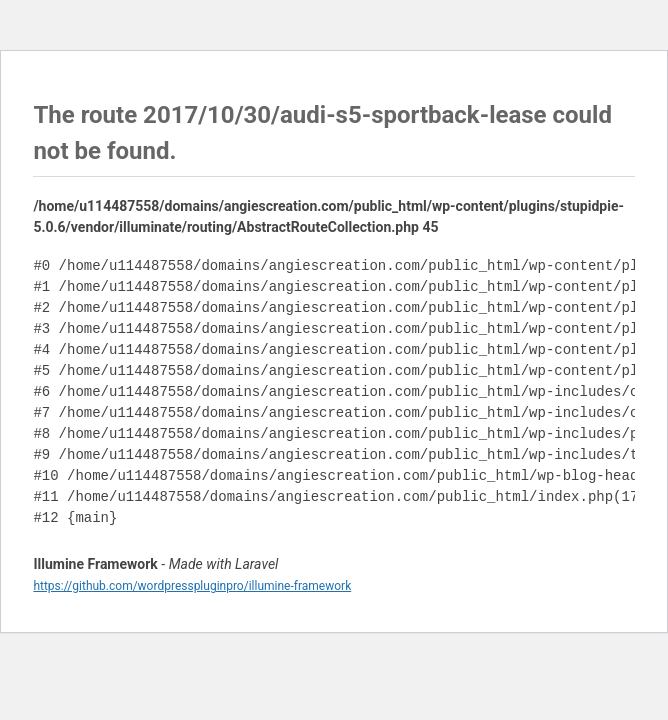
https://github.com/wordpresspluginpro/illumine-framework (192, 586)
